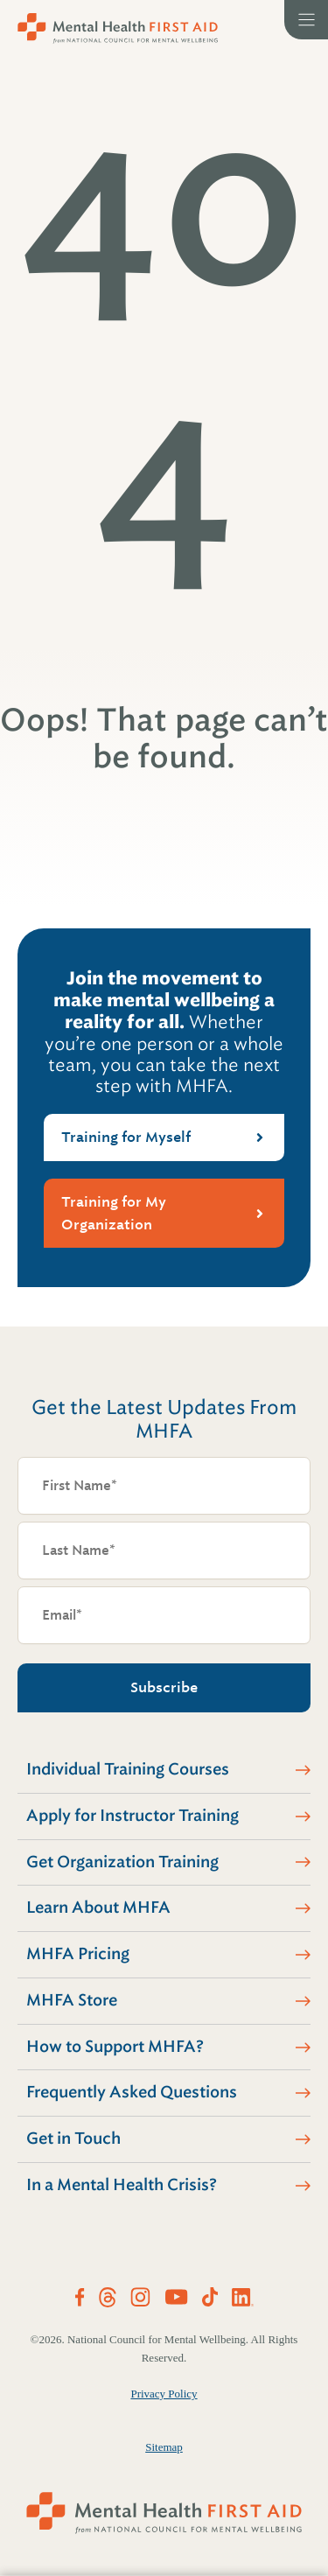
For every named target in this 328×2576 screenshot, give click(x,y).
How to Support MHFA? (115, 2046)
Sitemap (164, 2447)
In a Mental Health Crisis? (121, 2184)
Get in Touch (73, 2138)
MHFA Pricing (77, 1953)
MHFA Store (71, 2000)
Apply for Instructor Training (132, 1815)
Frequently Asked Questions (131, 2092)
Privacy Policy (163, 2393)
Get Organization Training (122, 1862)
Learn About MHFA (98, 1907)
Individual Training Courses (127, 1769)
